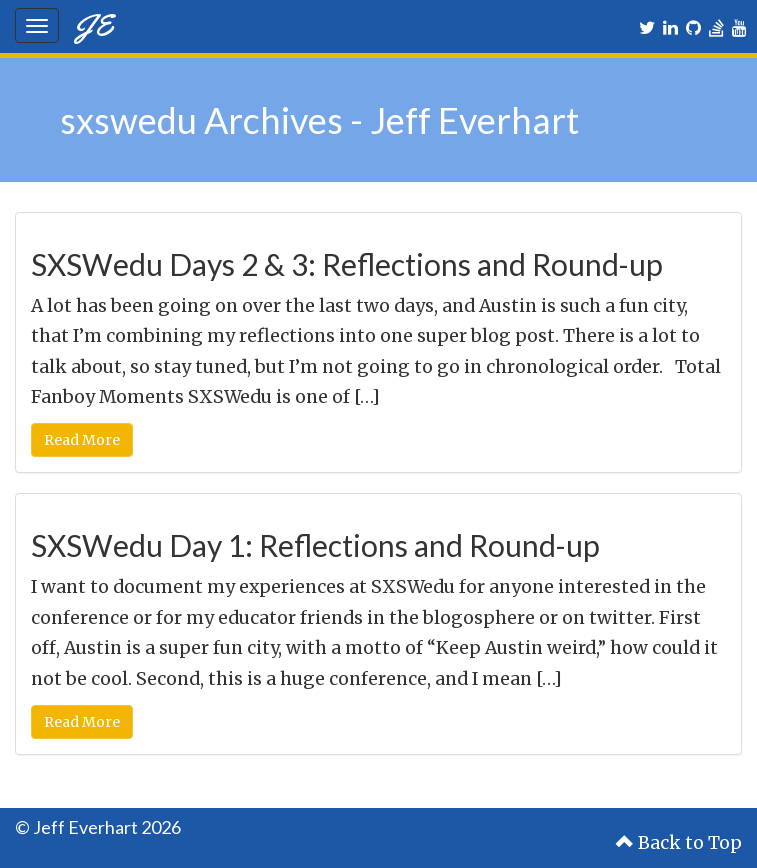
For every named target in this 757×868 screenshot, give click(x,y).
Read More (82, 440)
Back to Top (679, 843)
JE (93, 24)
